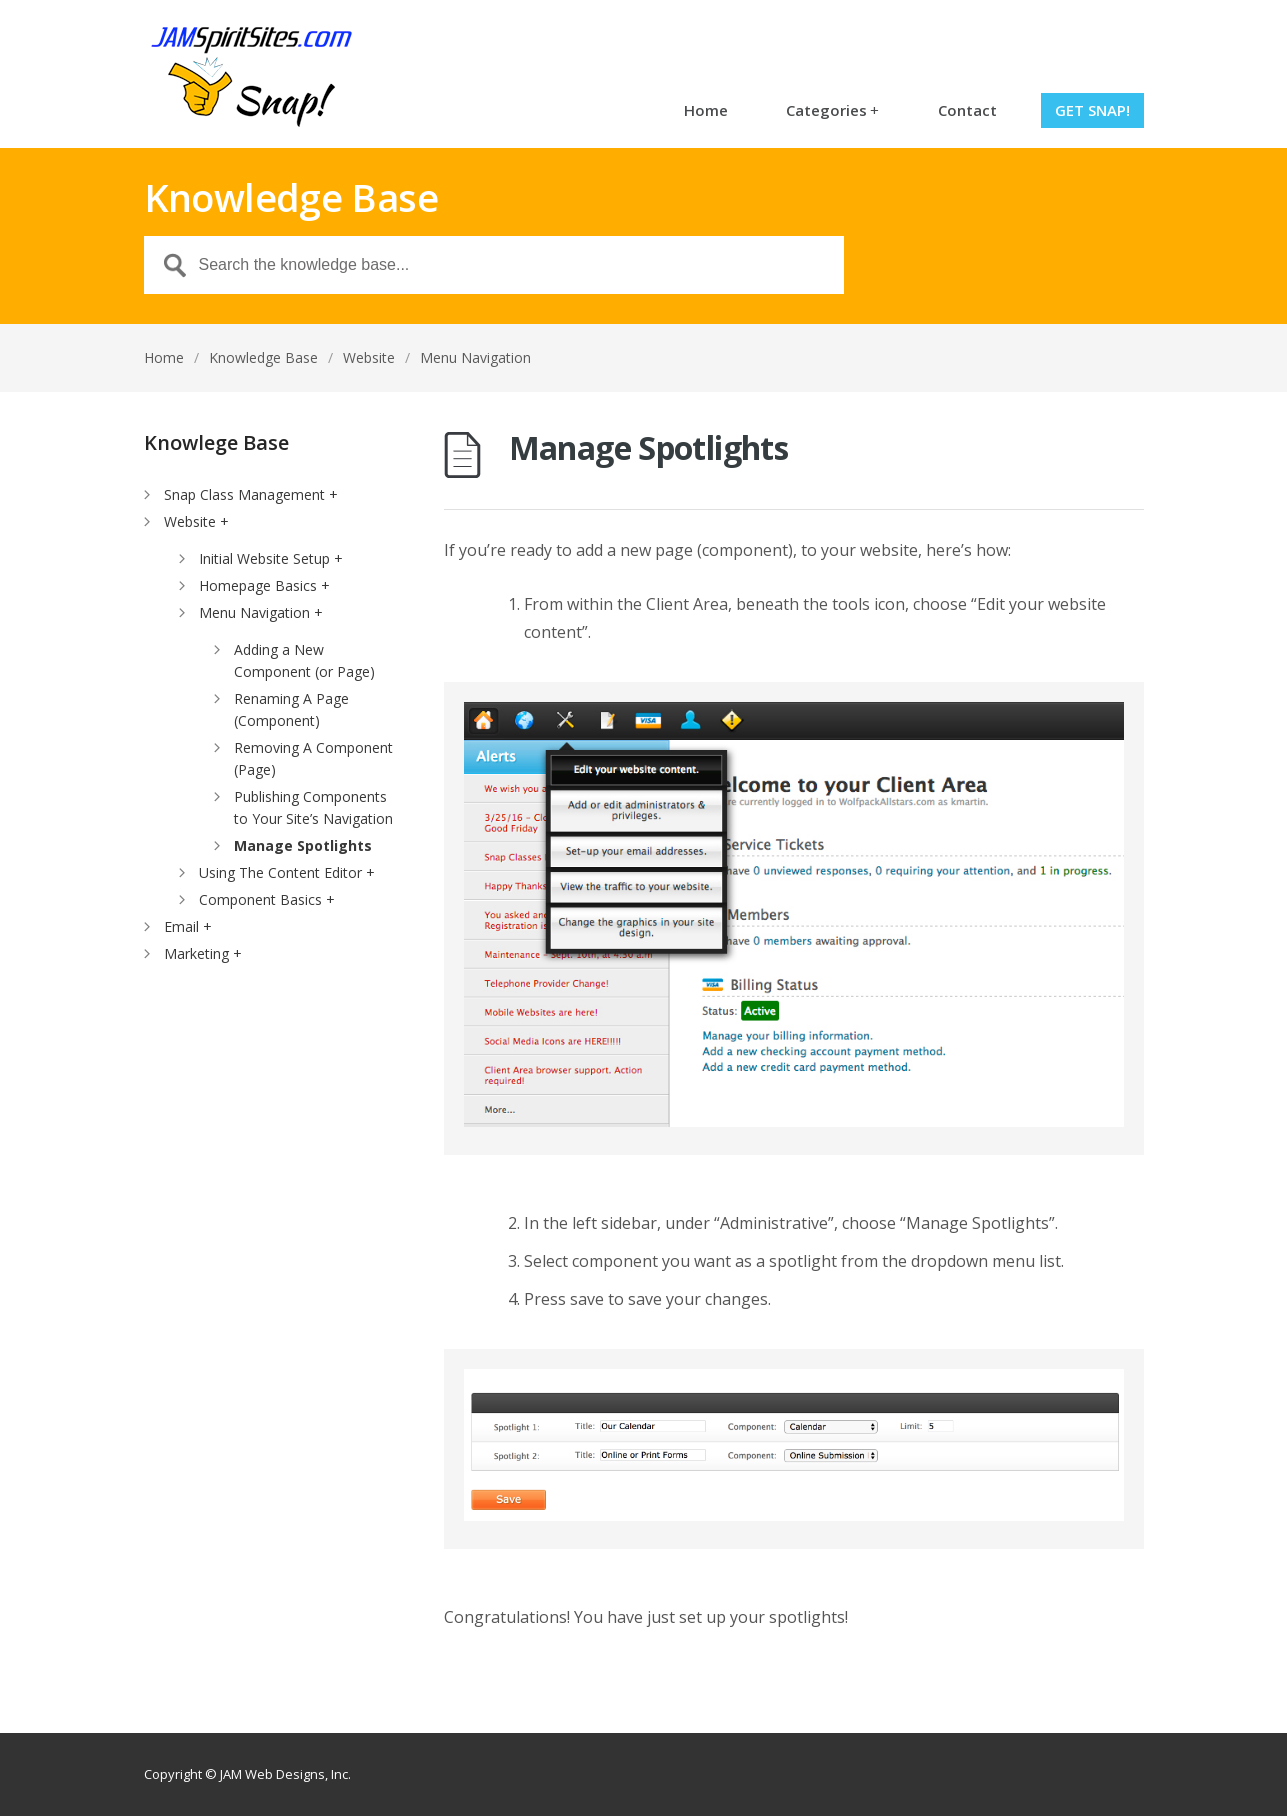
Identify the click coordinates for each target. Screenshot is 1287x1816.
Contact (967, 110)
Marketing (196, 953)
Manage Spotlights (303, 845)
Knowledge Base (263, 357)
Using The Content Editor (280, 872)
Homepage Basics (258, 585)
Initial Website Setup (264, 558)
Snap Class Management (244, 494)
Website (369, 357)
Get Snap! (1092, 110)
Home (706, 110)
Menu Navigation (475, 357)
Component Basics (260, 899)
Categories (832, 110)
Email (181, 926)
